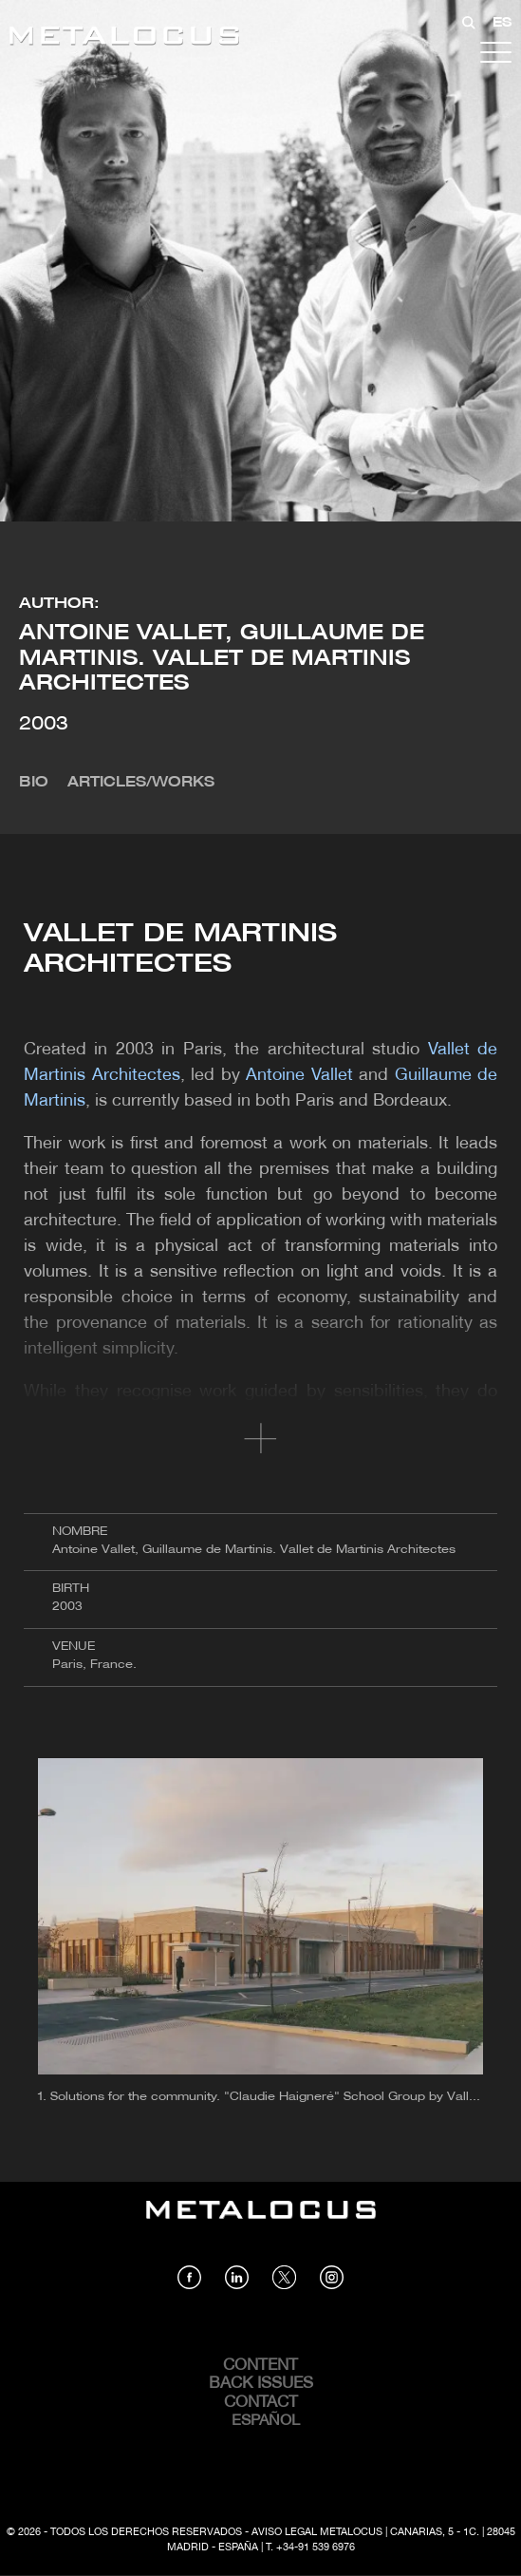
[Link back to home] (124, 38)
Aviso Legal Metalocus (316, 2532)
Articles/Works (140, 782)
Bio (33, 782)
